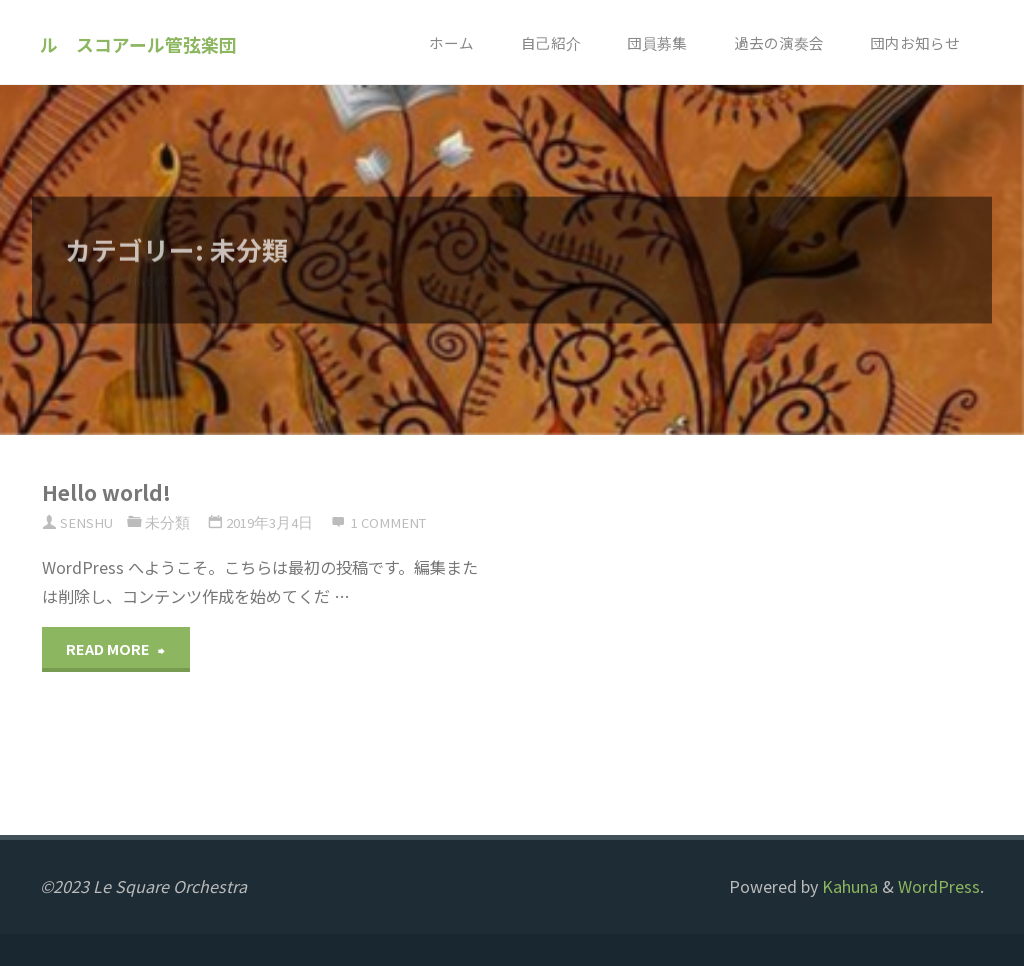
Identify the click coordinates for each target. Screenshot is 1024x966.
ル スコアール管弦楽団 (138, 43)
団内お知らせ (915, 42)
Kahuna (848, 886)
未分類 (167, 523)
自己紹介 (551, 42)
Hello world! (106, 492)
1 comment (388, 523)
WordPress (939, 886)
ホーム (451, 42)
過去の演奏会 (779, 42)
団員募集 (657, 42)
